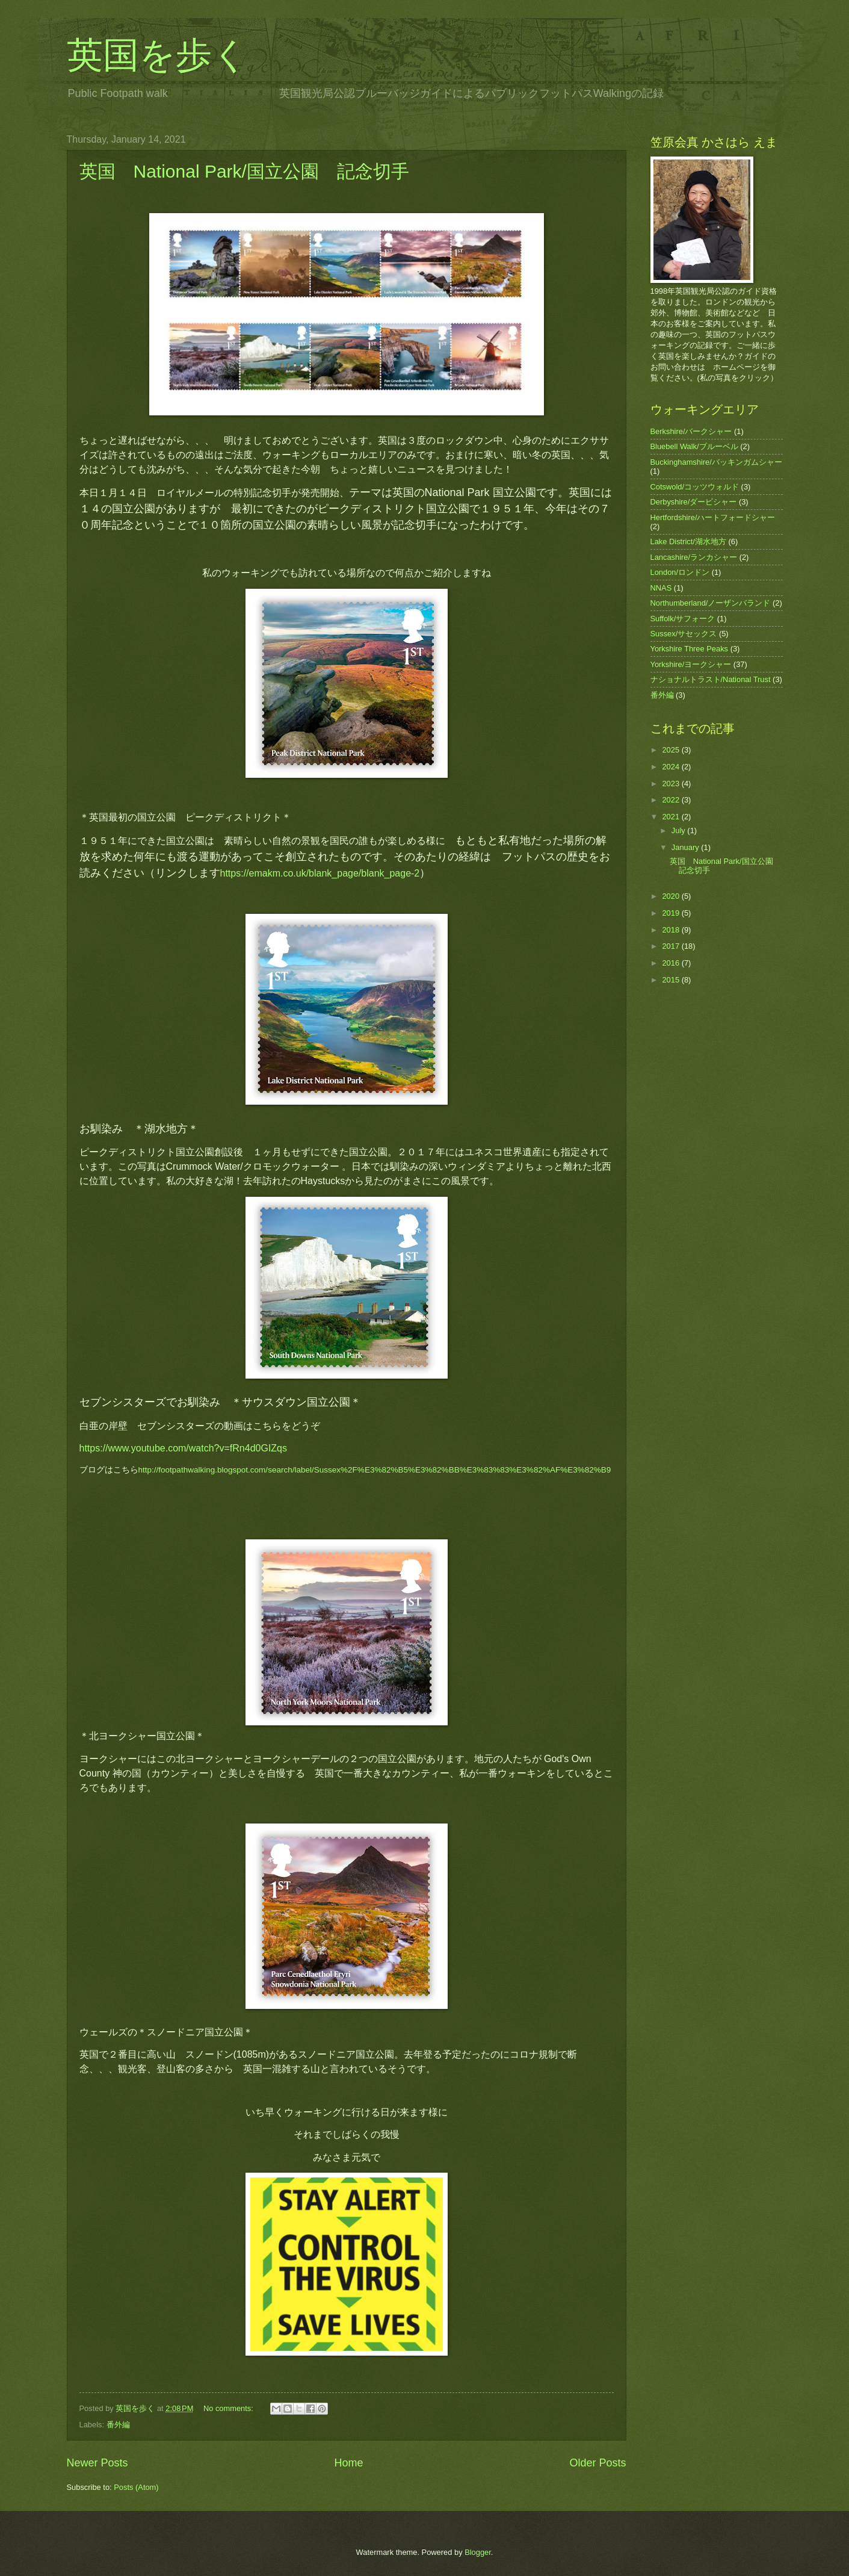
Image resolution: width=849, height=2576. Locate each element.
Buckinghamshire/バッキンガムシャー (716, 462)
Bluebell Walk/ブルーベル (694, 446)
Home (348, 2463)
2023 (671, 783)
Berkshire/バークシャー (691, 431)
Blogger (478, 2552)
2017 (671, 946)
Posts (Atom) (136, 2487)
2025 (671, 749)
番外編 (118, 2424)
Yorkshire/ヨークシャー (691, 664)
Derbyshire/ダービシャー (693, 501)
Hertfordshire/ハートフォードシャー (713, 517)
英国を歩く (158, 55)
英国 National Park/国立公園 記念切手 (244, 171)
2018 (671, 929)
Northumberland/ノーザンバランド (710, 602)
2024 (671, 766)
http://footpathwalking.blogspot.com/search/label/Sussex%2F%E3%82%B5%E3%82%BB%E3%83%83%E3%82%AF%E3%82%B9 (374, 1469)
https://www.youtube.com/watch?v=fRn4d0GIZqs (183, 1448)
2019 (671, 912)
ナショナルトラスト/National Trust (710, 679)
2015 (671, 979)
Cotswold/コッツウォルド (694, 486)
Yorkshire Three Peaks (689, 648)
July (679, 830)
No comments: (229, 2408)
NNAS (661, 587)
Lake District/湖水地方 (688, 541)
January (686, 847)
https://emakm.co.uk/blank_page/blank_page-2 (320, 873)
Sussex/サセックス (683, 633)
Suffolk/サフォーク (682, 618)
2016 (671, 962)
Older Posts (597, 2463)
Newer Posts (97, 2463)
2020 (671, 896)
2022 (671, 799)
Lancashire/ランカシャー (694, 557)
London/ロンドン (680, 572)
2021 (671, 816)
